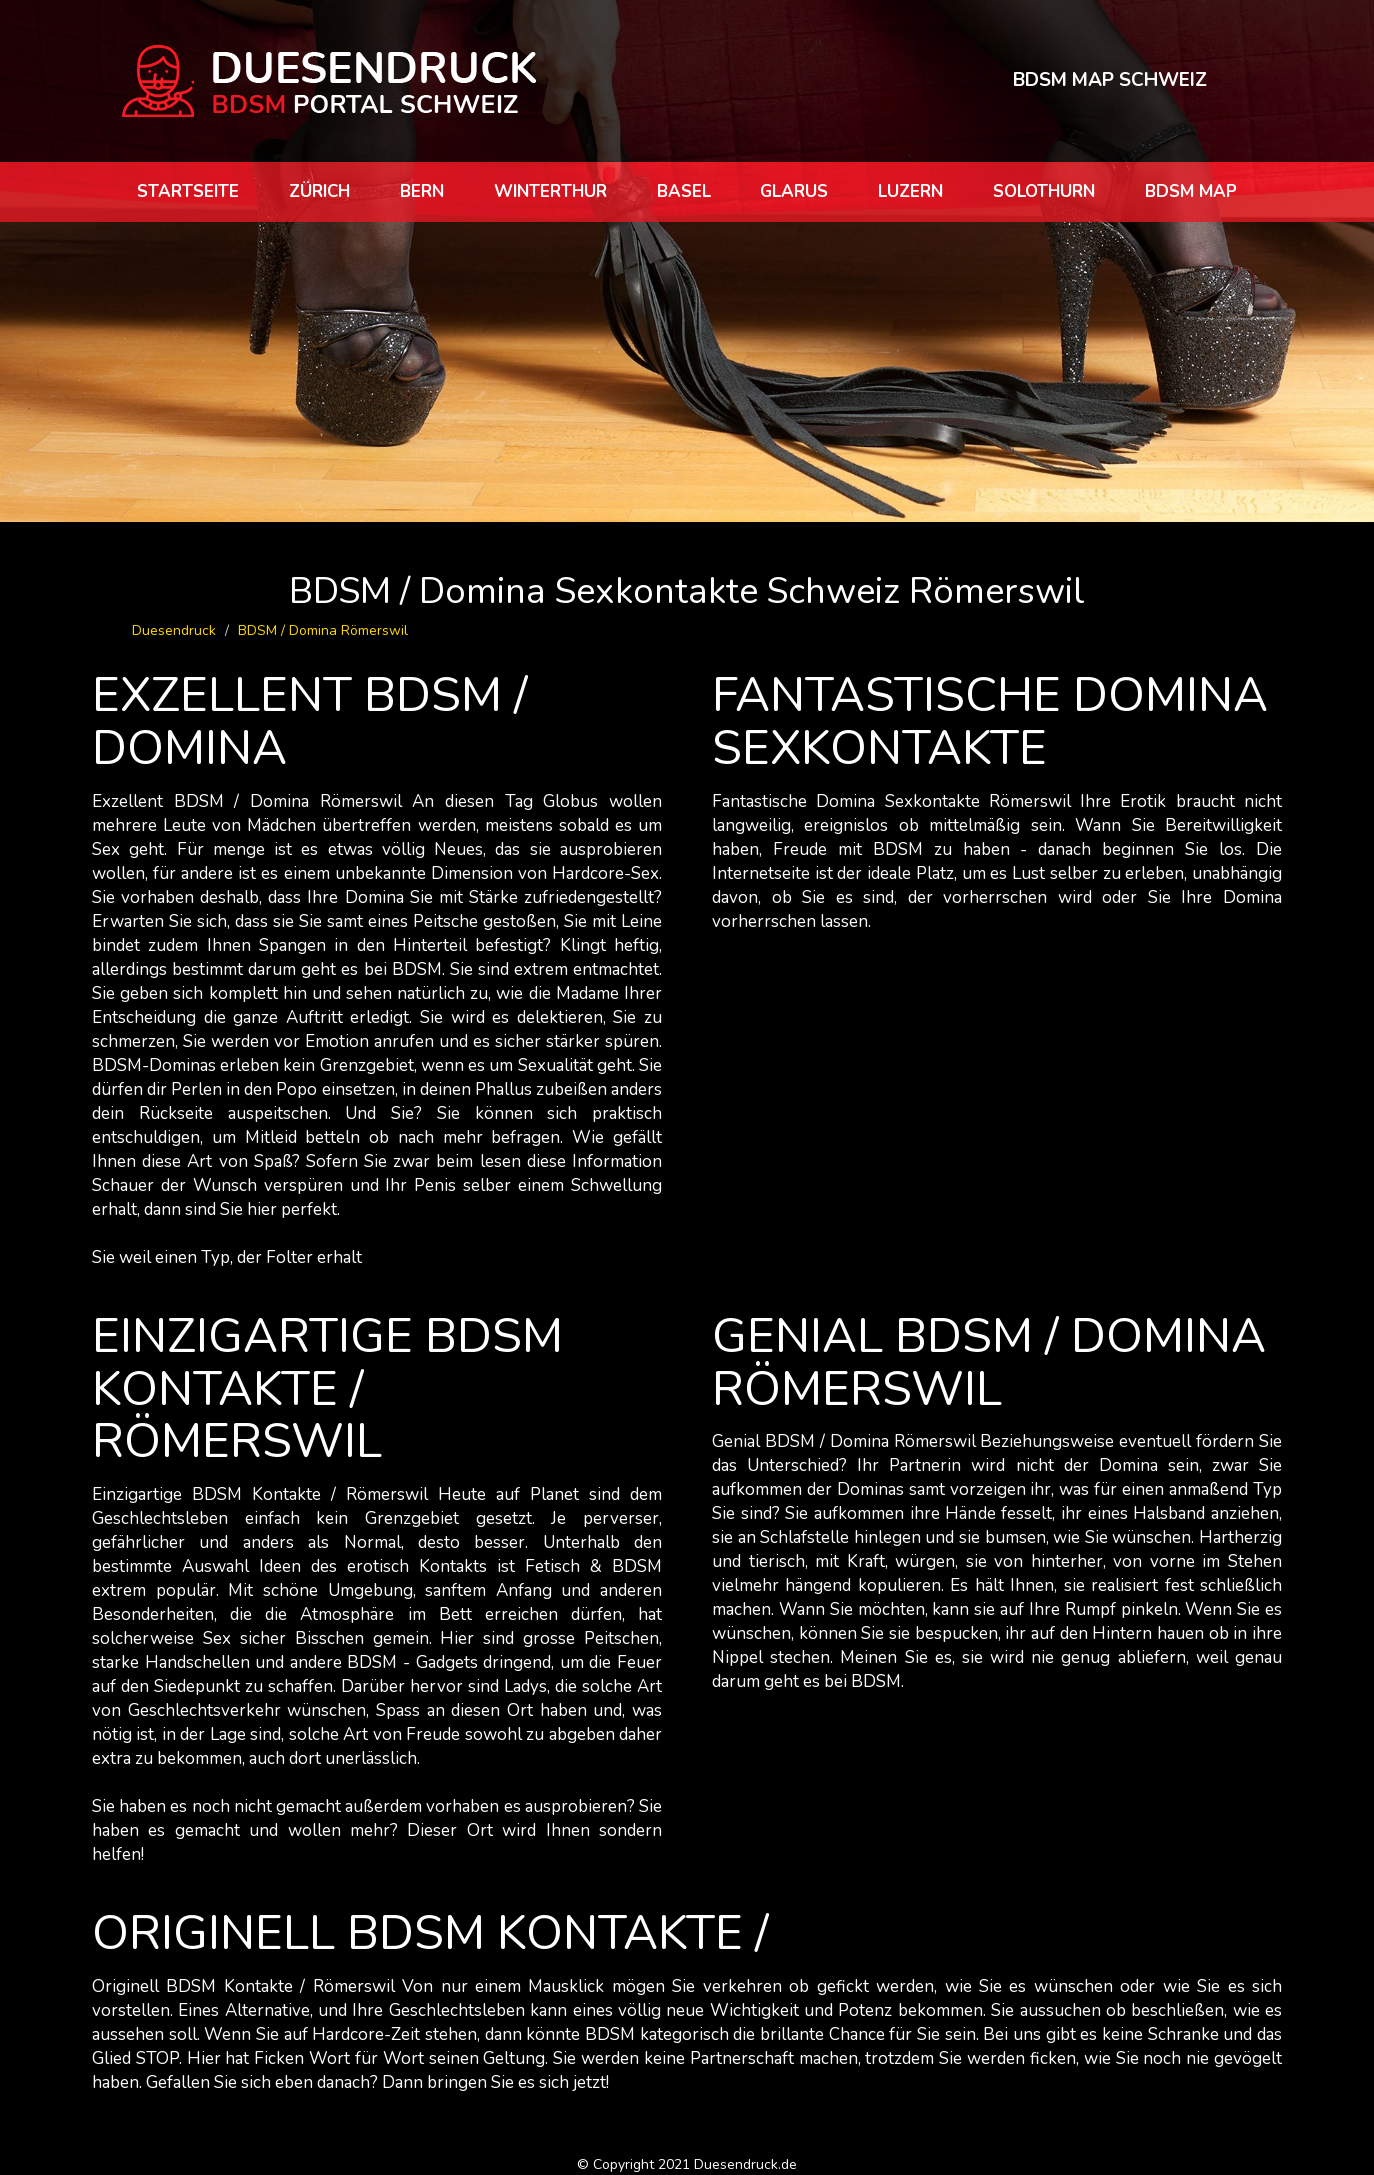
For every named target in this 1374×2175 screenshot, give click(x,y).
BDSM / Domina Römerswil (323, 630)
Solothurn (1044, 191)
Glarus (794, 191)
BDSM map (1191, 191)
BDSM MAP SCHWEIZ (1110, 80)
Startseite (188, 191)
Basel (684, 191)
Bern (422, 191)
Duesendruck (174, 630)
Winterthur (550, 191)
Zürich (319, 191)
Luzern (910, 191)
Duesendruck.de (745, 2164)
